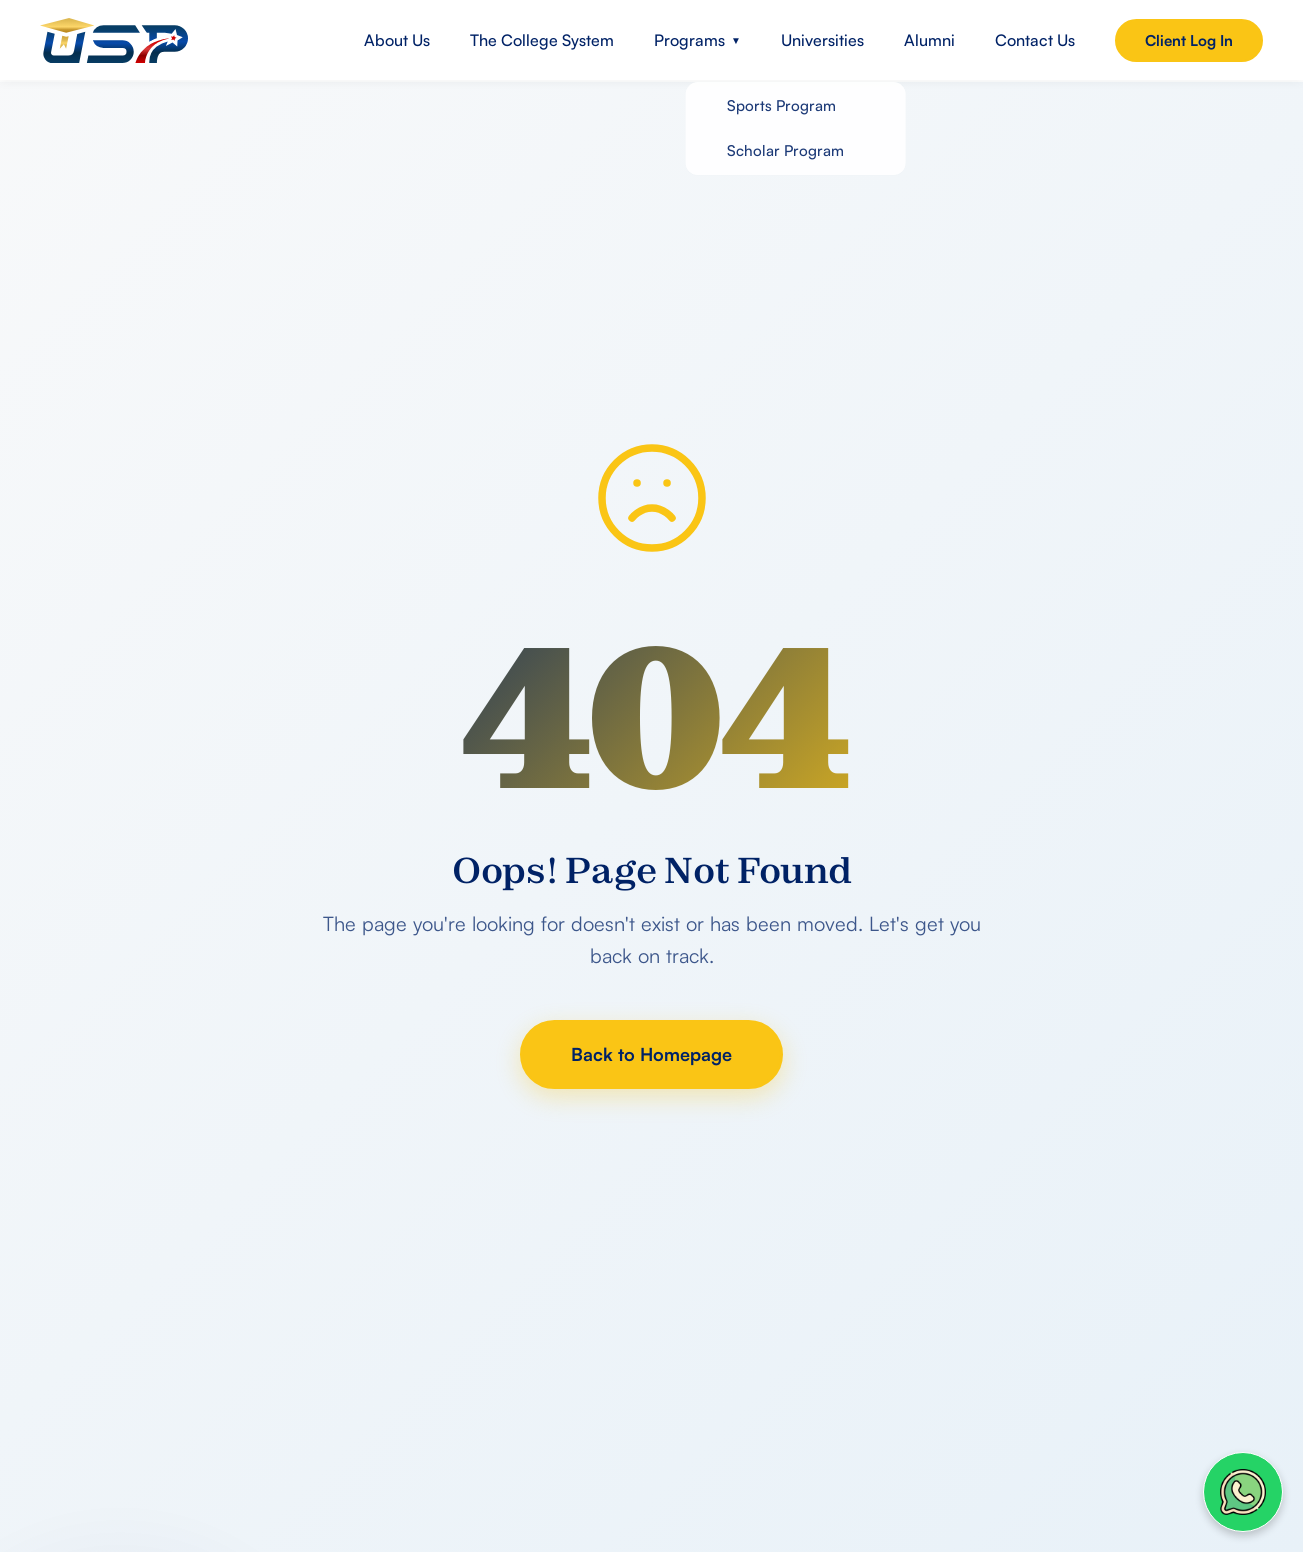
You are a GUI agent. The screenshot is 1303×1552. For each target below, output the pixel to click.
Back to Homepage (651, 1054)
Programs (697, 40)
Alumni (929, 40)
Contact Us (1035, 40)
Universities (822, 40)
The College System (542, 40)
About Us (397, 40)
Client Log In (1189, 40)
